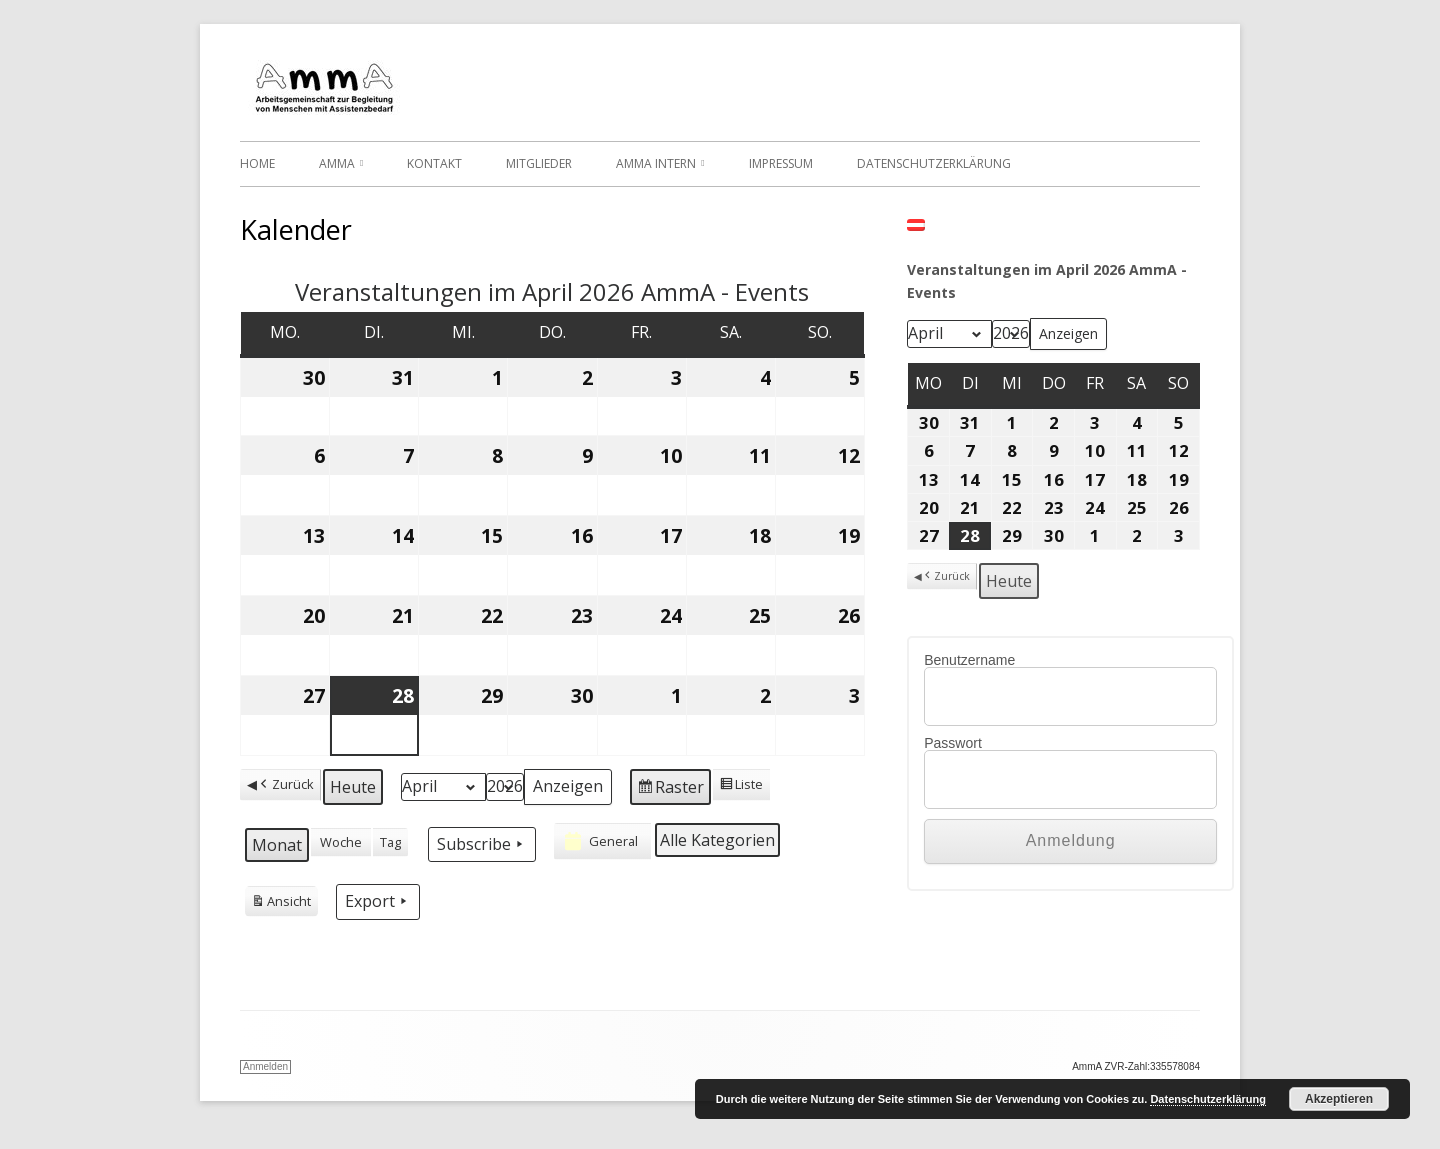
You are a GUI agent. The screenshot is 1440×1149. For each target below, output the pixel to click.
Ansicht (281, 904)
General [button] (599, 841)
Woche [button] (341, 842)
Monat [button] (277, 845)
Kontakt (434, 163)
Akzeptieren (1339, 1099)
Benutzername (969, 660)
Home (257, 163)
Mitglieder (539, 163)
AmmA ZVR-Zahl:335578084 (1136, 1066)
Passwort (953, 743)
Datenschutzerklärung (934, 163)
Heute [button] (353, 787)
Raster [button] (670, 789)
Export (378, 901)
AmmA (337, 163)
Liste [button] (741, 787)
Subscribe (482, 844)
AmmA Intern (656, 163)
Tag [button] (390, 842)
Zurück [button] (285, 784)
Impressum (781, 163)
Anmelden (265, 1066)
